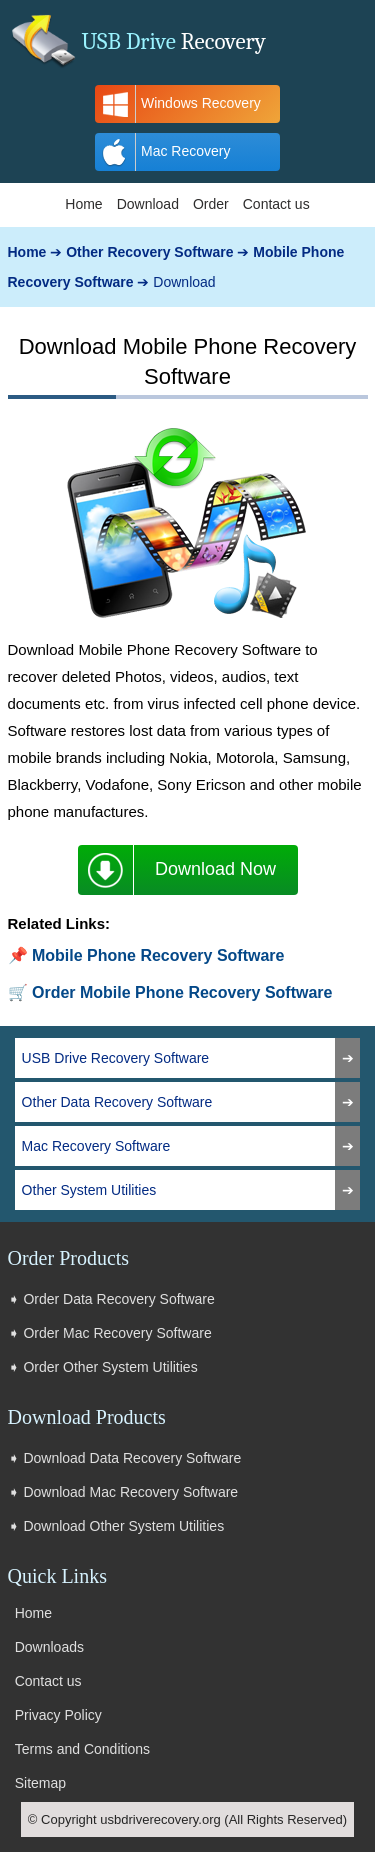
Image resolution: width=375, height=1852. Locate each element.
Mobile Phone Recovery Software (158, 955)
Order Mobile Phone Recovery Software (182, 992)
